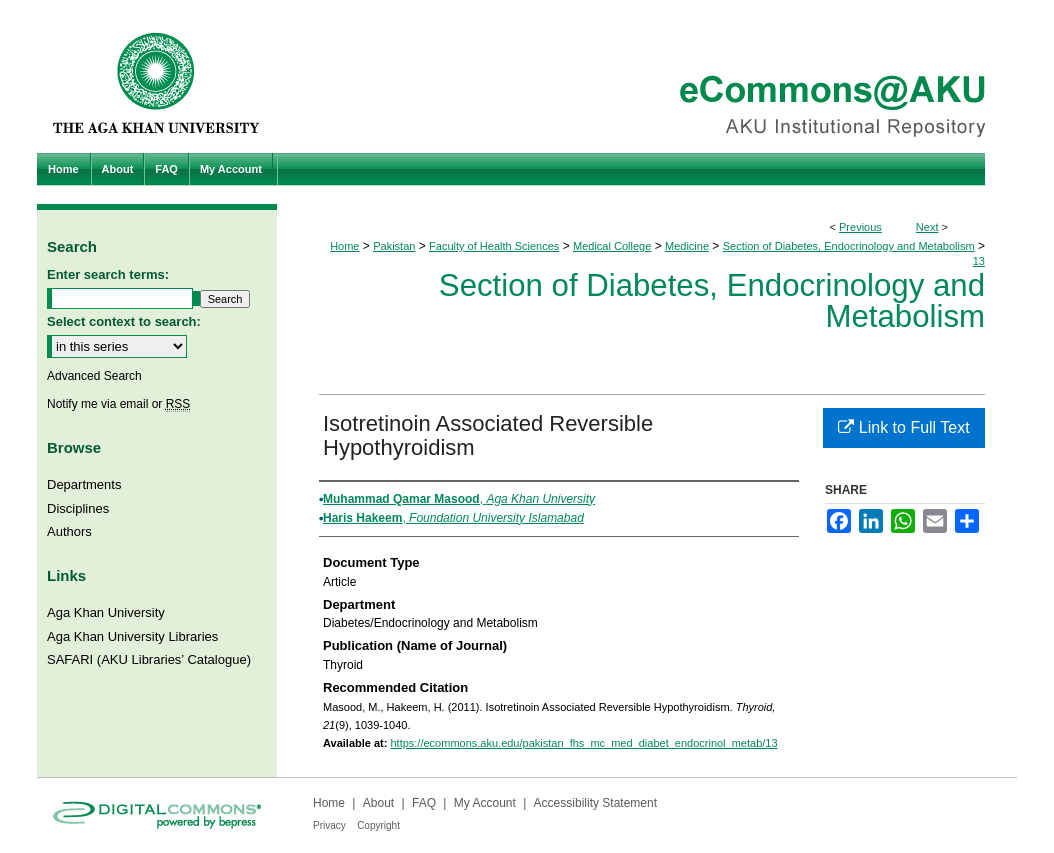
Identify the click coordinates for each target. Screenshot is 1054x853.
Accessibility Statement (595, 803)
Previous (860, 227)
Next (927, 227)
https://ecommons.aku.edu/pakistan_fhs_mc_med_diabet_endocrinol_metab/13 (583, 743)
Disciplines (78, 508)
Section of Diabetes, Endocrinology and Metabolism (849, 246)
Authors (69, 531)
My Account (485, 803)
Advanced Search (94, 376)
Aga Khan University (106, 612)
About (378, 803)
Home (344, 246)
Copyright (378, 825)
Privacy (329, 825)
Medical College (612, 246)
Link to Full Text (903, 427)
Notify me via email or (118, 404)
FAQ (424, 803)
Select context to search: (124, 321)
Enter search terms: (108, 274)
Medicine (687, 246)
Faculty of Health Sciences (494, 246)
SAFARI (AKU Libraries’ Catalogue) (149, 659)
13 (979, 261)
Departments (84, 484)
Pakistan (394, 246)
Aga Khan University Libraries (132, 636)
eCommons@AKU (647, 76)
